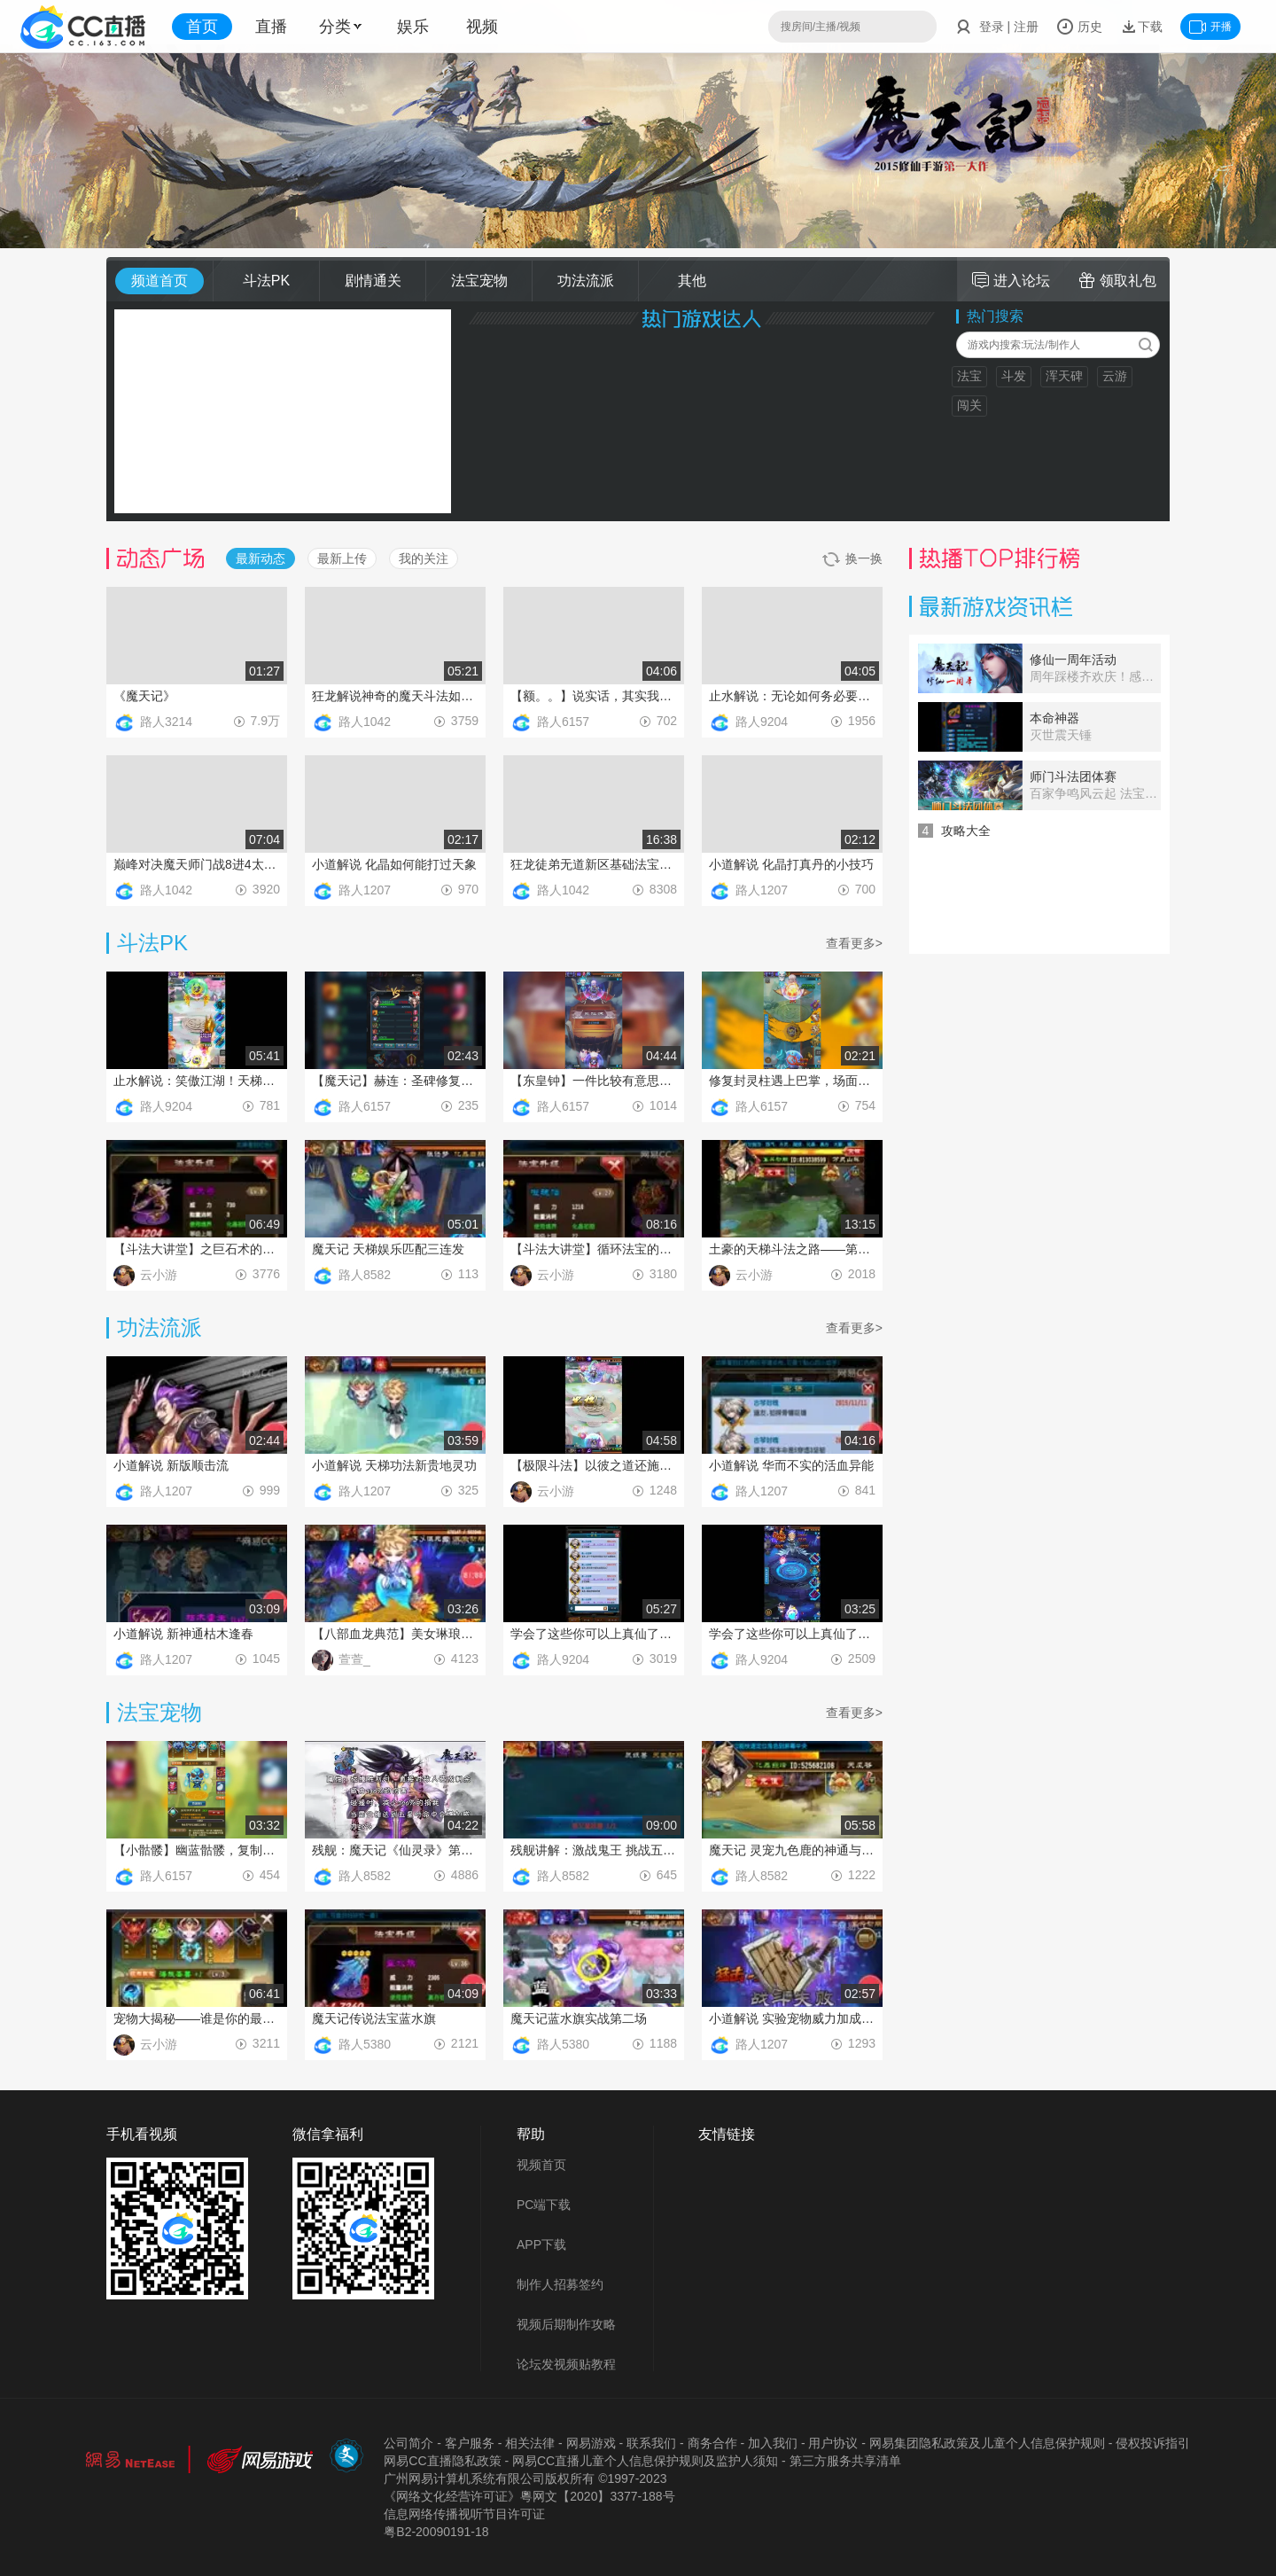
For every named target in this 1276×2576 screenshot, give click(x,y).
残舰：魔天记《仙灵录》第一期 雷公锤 (395, 1850)
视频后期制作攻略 (566, 2324)
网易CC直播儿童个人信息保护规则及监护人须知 (645, 2461)
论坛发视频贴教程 (566, 2364)
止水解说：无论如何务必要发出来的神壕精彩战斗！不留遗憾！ (792, 696)
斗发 (1013, 376)
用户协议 (833, 2443)
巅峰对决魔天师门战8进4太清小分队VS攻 (196, 864)
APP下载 (541, 2244)
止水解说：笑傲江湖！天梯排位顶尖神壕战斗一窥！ (196, 1080)
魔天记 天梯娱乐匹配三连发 (388, 1249)
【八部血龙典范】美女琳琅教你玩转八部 (395, 1634)
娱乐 (413, 26)
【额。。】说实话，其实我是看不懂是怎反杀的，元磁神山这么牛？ (593, 696)
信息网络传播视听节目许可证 (464, 2514)
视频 (482, 26)
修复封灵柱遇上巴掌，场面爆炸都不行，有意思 (792, 1080)
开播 (1210, 26)
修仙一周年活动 (1073, 659)
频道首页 (159, 280)
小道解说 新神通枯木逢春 (183, 1634)
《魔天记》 (144, 696)
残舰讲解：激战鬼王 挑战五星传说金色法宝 (593, 1850)
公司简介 (408, 2443)
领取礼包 (1117, 280)
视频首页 (541, 2164)
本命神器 (1054, 718)
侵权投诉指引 (1153, 2443)
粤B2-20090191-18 (436, 2532)
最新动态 (260, 558)
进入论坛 (1011, 280)
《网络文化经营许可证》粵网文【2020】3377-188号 (529, 2496)
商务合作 (712, 2443)
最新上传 (342, 558)
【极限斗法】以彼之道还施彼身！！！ (593, 1465)
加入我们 (773, 2443)
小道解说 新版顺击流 (171, 1465)
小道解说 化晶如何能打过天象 (394, 864)
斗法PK (266, 280)
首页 (202, 26)
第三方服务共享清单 (845, 2461)
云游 (1114, 376)
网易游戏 (591, 2443)
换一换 (852, 558)
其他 (692, 280)
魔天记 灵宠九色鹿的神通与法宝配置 (792, 1850)
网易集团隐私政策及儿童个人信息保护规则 (987, 2443)
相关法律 (530, 2443)
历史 (1079, 26)
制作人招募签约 (560, 2284)
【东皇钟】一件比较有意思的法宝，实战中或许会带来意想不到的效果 (593, 1080)
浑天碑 (1064, 376)
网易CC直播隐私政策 (442, 2461)
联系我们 (651, 2443)
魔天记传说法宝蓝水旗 (374, 2018)
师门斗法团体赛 (1073, 776)
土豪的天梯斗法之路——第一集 (792, 1249)
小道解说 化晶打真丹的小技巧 (791, 864)
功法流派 (585, 280)
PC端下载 (544, 2204)
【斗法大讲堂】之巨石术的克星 (196, 1249)
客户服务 (469, 2443)
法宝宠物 (479, 280)
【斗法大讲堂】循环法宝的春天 (593, 1249)
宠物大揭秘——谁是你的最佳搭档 (196, 2018)
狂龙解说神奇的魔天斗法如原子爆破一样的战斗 (395, 696)
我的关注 (423, 558)
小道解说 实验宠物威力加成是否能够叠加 (792, 2018)
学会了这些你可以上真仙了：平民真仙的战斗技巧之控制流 (593, 1634)
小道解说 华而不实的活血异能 (791, 1465)
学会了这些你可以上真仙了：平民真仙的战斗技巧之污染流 (792, 1634)
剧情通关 (373, 280)
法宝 (969, 376)
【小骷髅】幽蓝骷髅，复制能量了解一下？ (196, 1850)
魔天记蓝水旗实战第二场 (578, 2018)
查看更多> (854, 943)
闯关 (969, 405)
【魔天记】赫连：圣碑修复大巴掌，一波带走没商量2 (395, 1080)
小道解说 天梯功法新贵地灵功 (394, 1465)
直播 (271, 26)
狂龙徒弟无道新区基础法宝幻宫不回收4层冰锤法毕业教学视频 (593, 864)
